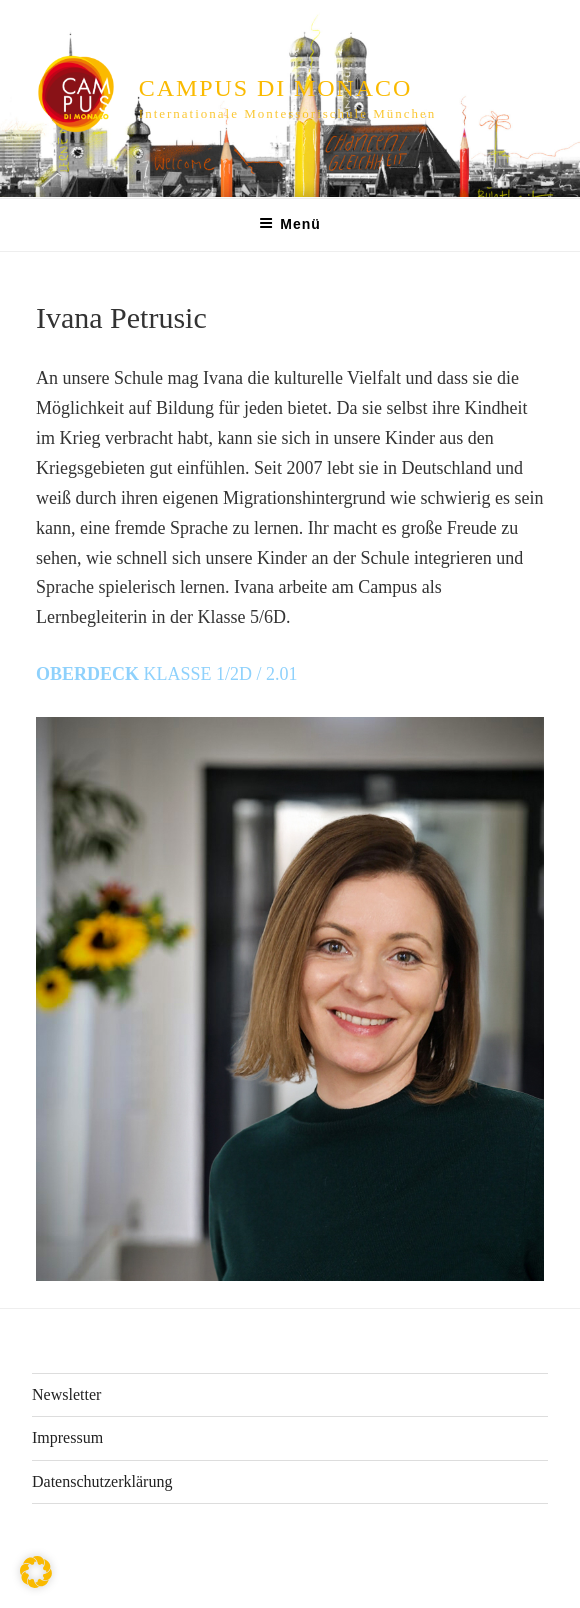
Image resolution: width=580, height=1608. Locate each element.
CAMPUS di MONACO (275, 88)
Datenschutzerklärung (102, 1481)
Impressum (67, 1437)
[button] (36, 1572)
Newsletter (66, 1394)
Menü (290, 224)
